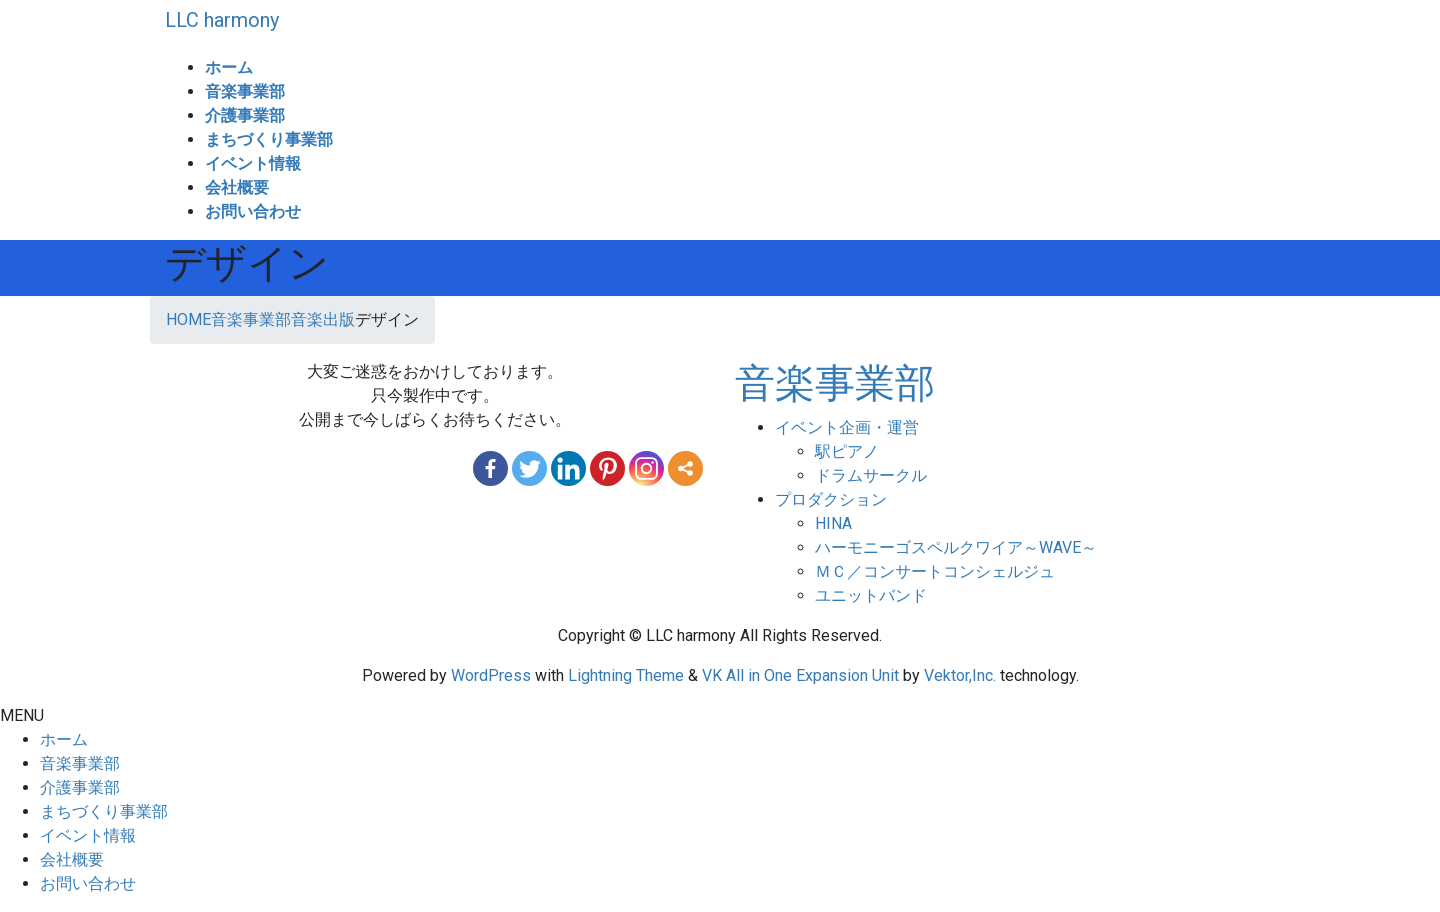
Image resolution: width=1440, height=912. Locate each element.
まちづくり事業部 (104, 811)
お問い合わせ (88, 883)
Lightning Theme (626, 675)
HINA (833, 523)
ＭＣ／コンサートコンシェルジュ (935, 571)
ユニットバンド (871, 595)
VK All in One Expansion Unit (800, 675)
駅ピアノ (847, 451)
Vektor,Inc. (960, 675)
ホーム (64, 739)
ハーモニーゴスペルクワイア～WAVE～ (956, 547)
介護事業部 (80, 787)
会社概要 (72, 859)
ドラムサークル (871, 475)
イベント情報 (88, 835)
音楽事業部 (835, 383)
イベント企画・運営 (847, 427)
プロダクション (831, 499)
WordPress (491, 675)
